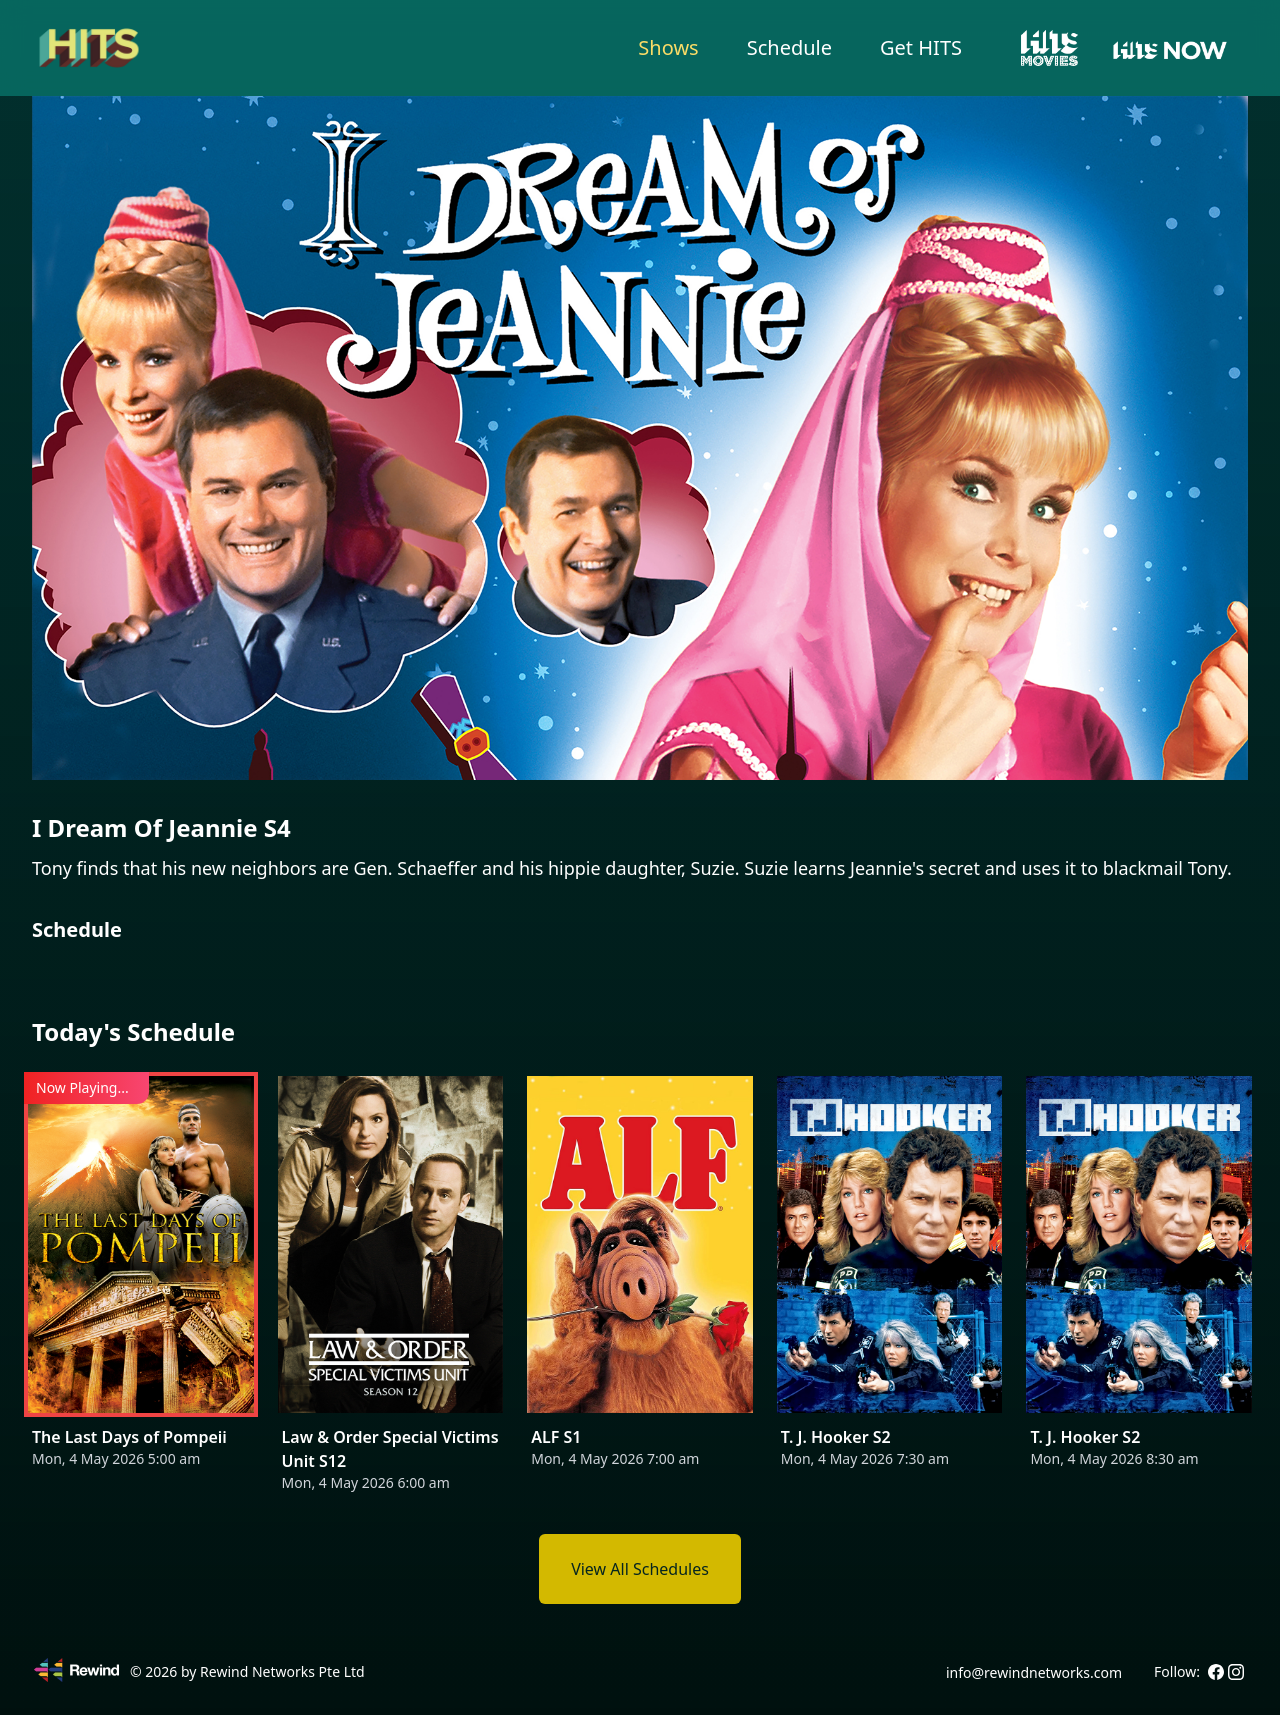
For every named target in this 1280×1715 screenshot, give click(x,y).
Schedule (789, 47)
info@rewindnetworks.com (1034, 1672)
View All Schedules (640, 1569)
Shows (668, 47)
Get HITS (921, 47)
